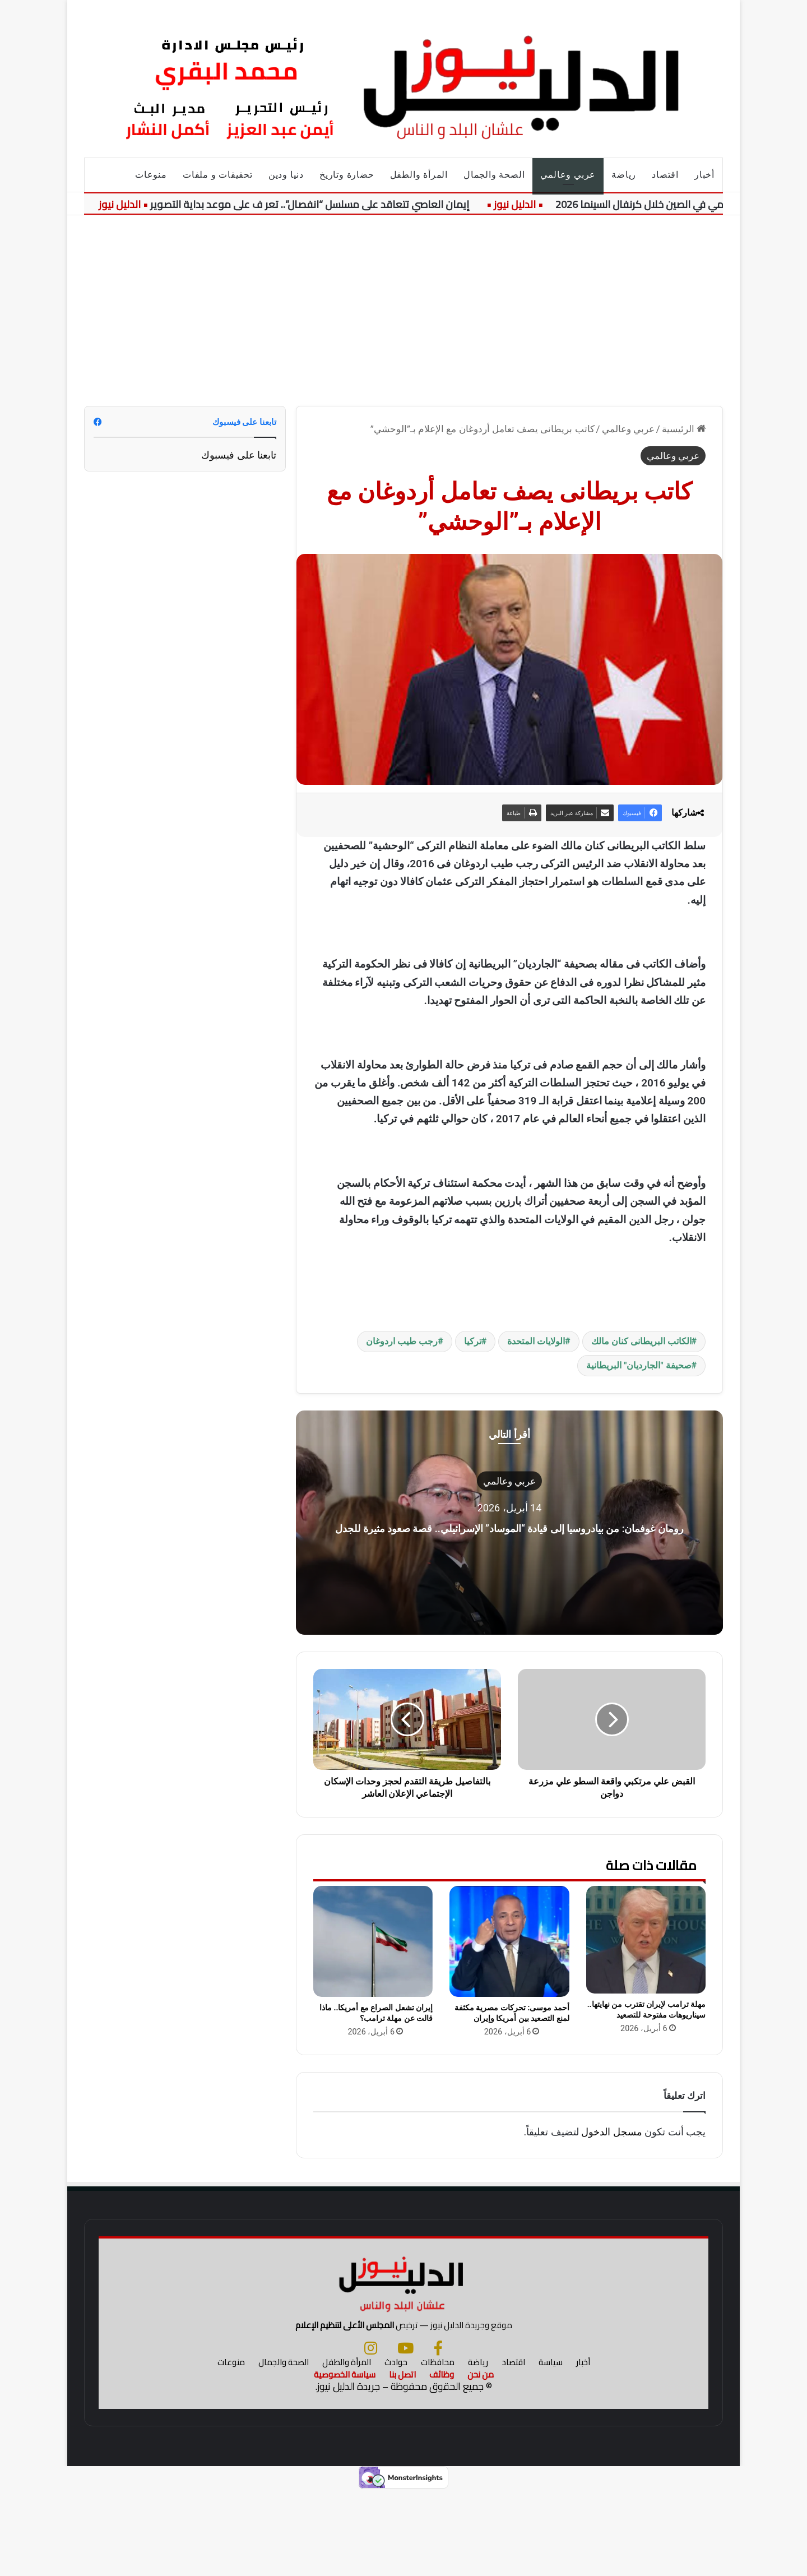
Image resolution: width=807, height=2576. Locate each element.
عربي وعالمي (568, 174)
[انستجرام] (371, 2433)
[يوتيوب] (405, 2433)
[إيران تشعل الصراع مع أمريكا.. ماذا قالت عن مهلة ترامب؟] (373, 1941)
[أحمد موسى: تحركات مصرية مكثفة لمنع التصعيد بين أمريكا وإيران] (509, 1941)
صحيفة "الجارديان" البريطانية (638, 1365)
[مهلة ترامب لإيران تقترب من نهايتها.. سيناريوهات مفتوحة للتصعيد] (646, 1940)
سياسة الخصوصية (344, 2460)
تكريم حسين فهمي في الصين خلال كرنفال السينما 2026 (672, 204)
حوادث (395, 2447)
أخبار (704, 174)
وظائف (441, 2460)
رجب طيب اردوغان (402, 1341)
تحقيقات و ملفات (218, 174)
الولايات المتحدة (536, 1341)
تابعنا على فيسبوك (238, 455)
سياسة (551, 2447)
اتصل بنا (402, 2460)
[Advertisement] (403, 310)
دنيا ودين (286, 174)
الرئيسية (684, 428)
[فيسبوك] (438, 2433)
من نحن (480, 2460)
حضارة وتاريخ (346, 174)
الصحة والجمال (494, 174)
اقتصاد (665, 174)
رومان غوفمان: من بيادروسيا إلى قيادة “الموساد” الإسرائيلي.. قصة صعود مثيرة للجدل (509, 1526)
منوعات (151, 174)
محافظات (437, 2447)
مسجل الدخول (611, 2132)
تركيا (472, 1341)
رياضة (623, 174)
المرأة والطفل (419, 174)
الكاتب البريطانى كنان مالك (641, 1341)
